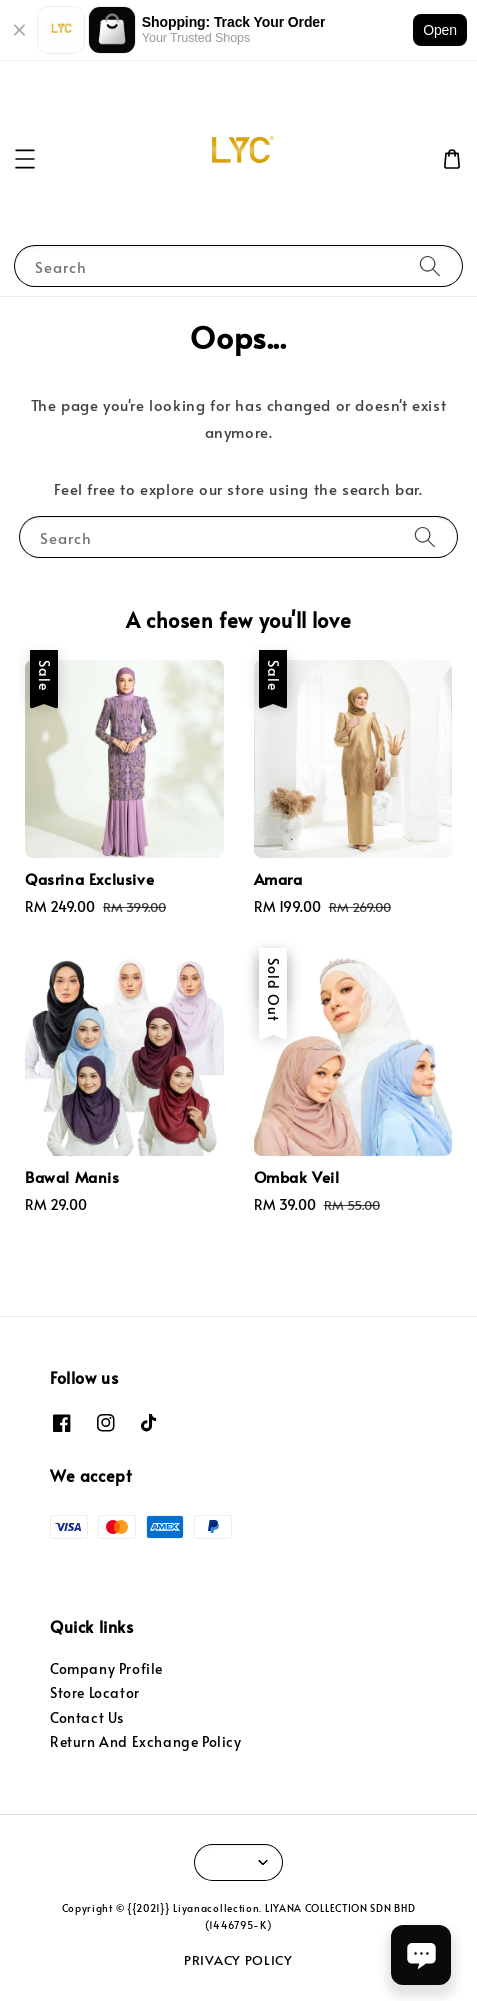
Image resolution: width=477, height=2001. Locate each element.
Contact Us (87, 1717)
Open (440, 30)
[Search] (430, 265)
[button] (25, 159)
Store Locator (95, 1692)
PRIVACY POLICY (238, 1960)
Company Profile (106, 1668)
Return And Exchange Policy (146, 1741)
